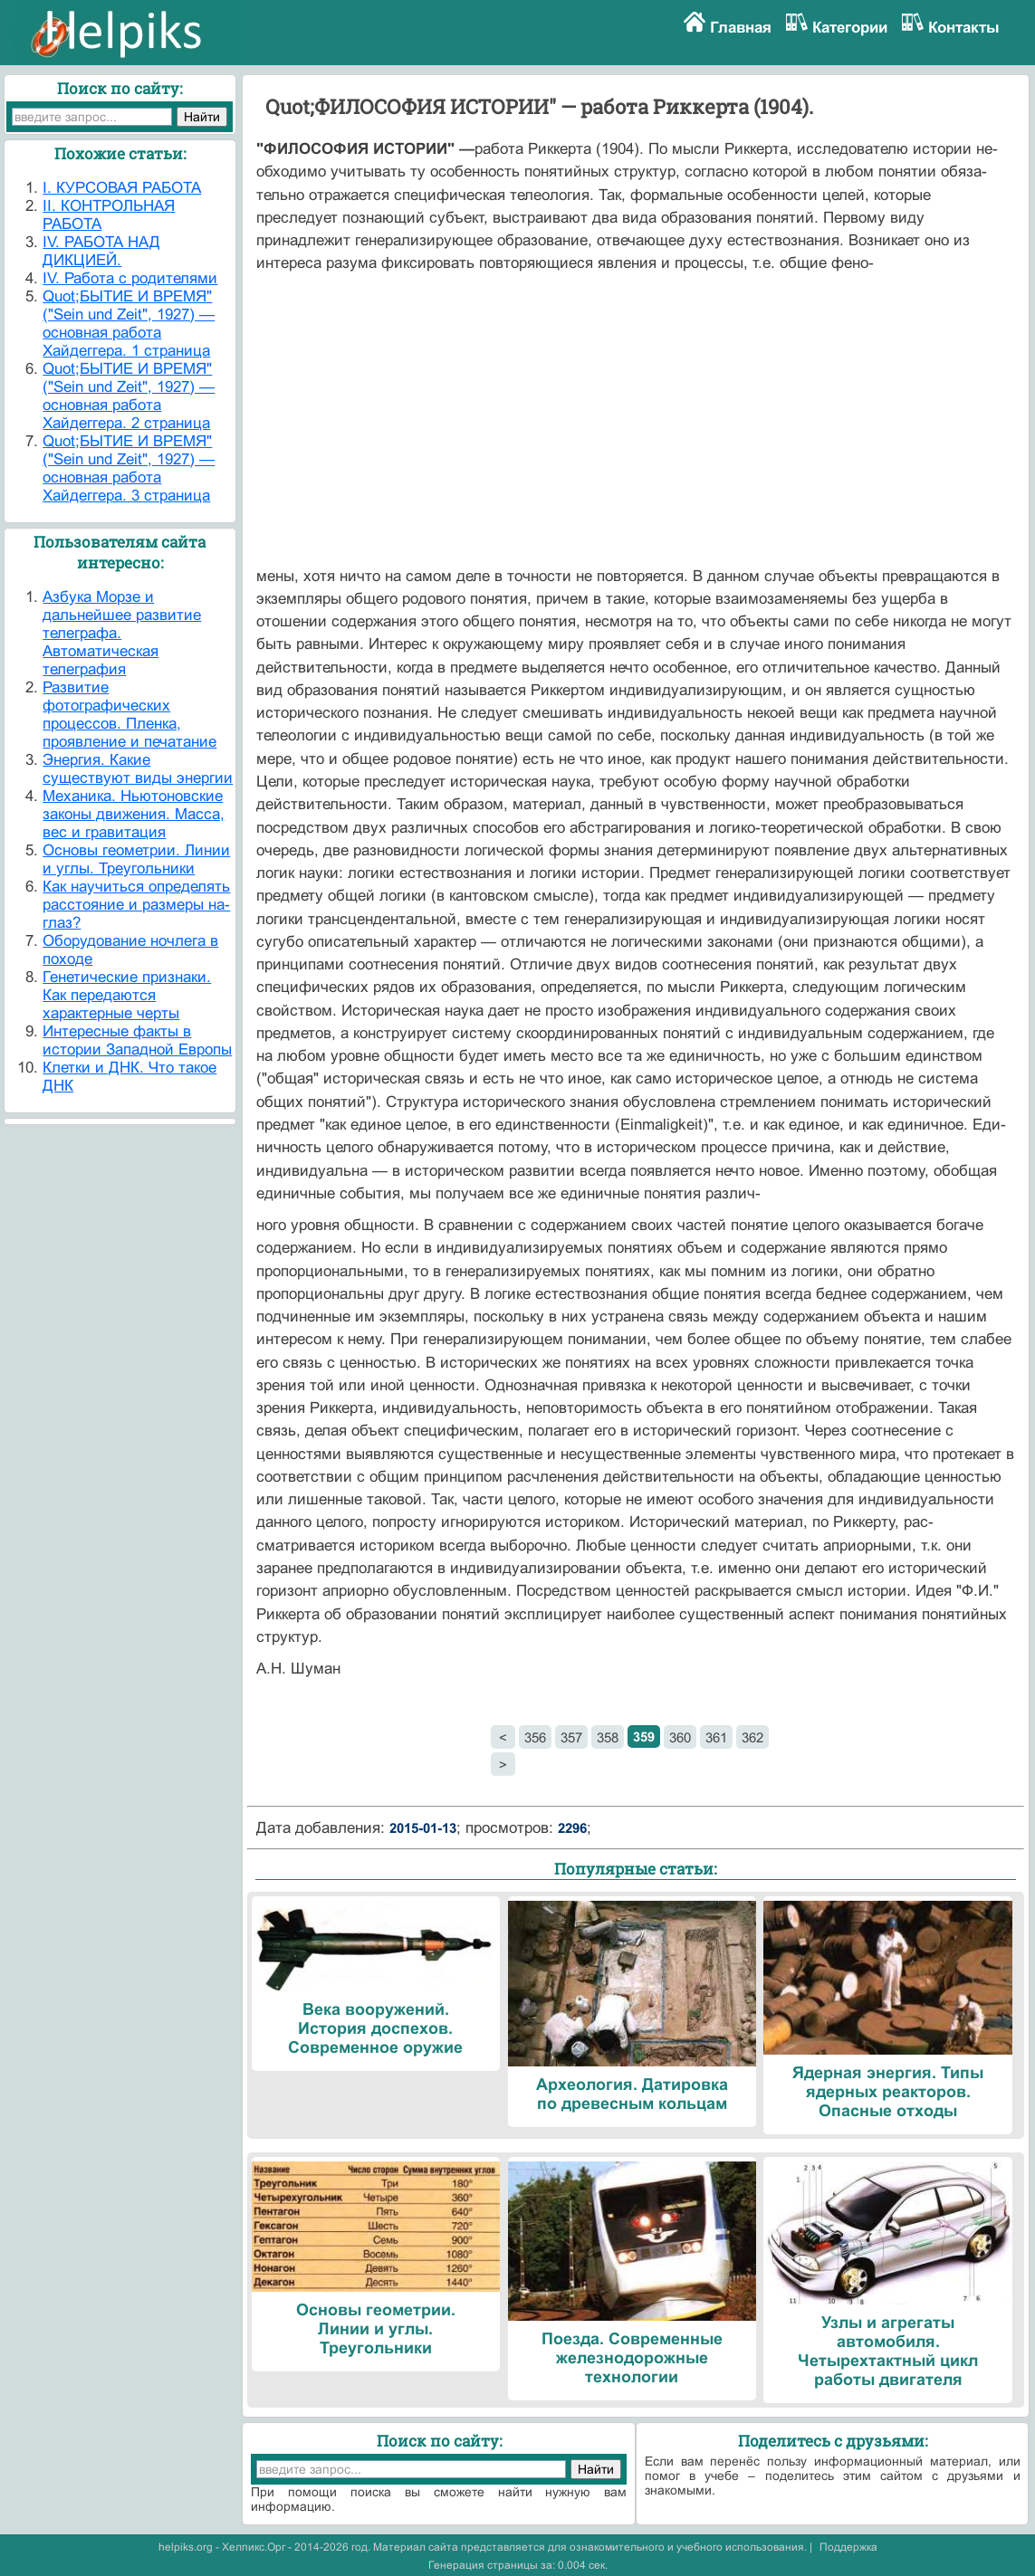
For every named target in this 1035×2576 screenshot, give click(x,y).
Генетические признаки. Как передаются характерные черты (127, 995)
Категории (849, 27)
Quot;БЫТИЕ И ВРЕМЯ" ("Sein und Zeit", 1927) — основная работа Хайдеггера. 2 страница (129, 396)
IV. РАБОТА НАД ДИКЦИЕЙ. (101, 251)
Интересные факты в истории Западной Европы (137, 1040)
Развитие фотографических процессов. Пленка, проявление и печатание (129, 714)
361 (716, 1737)
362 (752, 1737)
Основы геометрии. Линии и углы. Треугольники (136, 859)
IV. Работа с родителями (130, 278)
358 (607, 1737)
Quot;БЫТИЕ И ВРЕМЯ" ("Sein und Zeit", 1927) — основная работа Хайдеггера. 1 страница (129, 323)
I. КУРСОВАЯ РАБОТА (122, 187)
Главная (740, 27)
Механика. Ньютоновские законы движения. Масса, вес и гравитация (134, 814)
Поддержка (848, 2547)
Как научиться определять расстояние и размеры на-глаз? (136, 904)
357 (571, 1737)
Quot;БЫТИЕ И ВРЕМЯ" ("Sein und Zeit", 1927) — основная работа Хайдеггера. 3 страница (129, 468)
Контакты (964, 27)
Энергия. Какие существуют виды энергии (138, 769)
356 (535, 1737)
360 (680, 1737)
